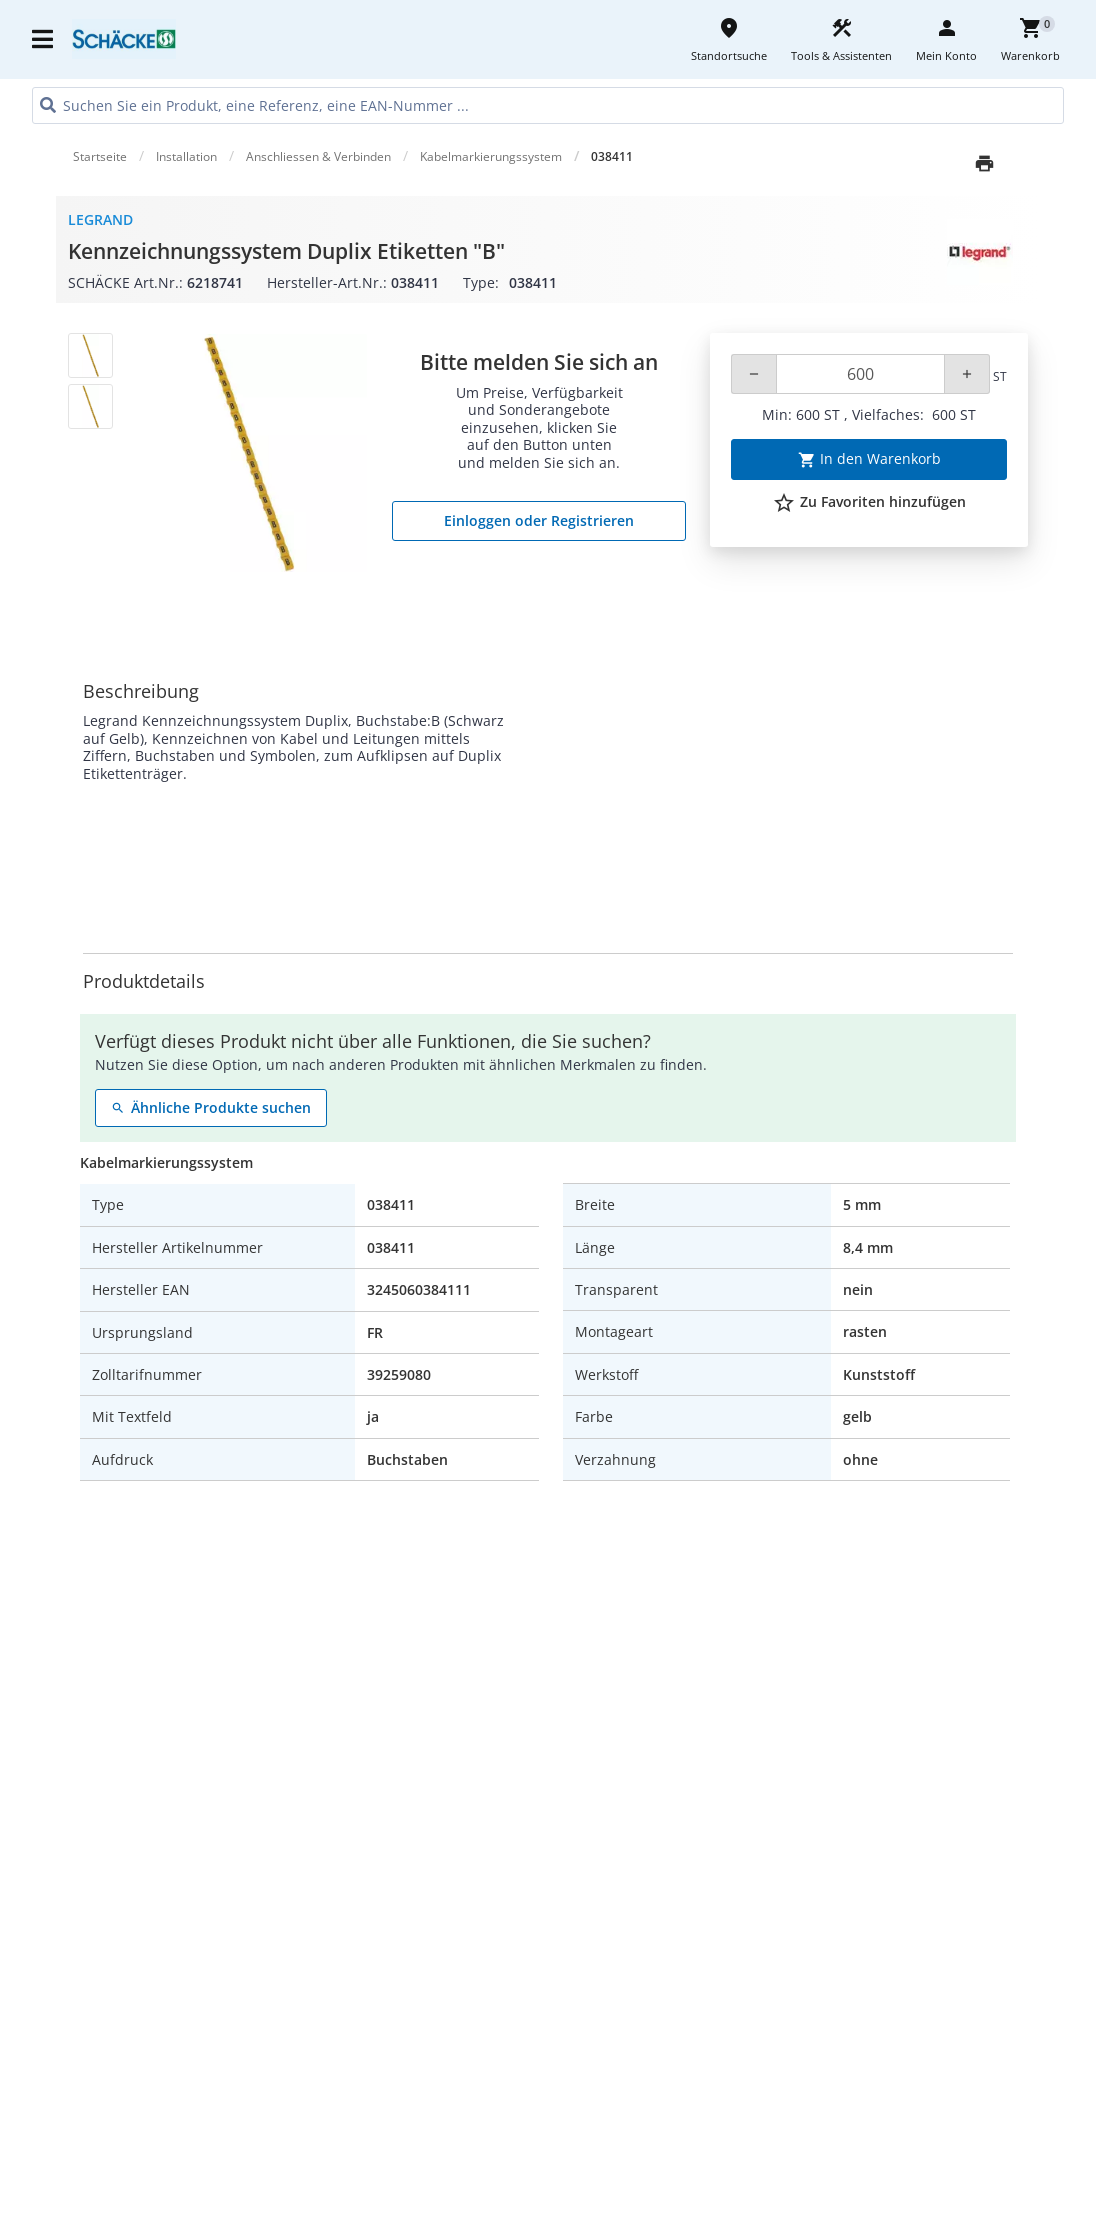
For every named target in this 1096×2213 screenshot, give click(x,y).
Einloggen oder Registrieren (539, 520)
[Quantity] (860, 374)
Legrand (100, 219)
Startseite (100, 156)
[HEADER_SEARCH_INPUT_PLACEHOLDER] (548, 105)
